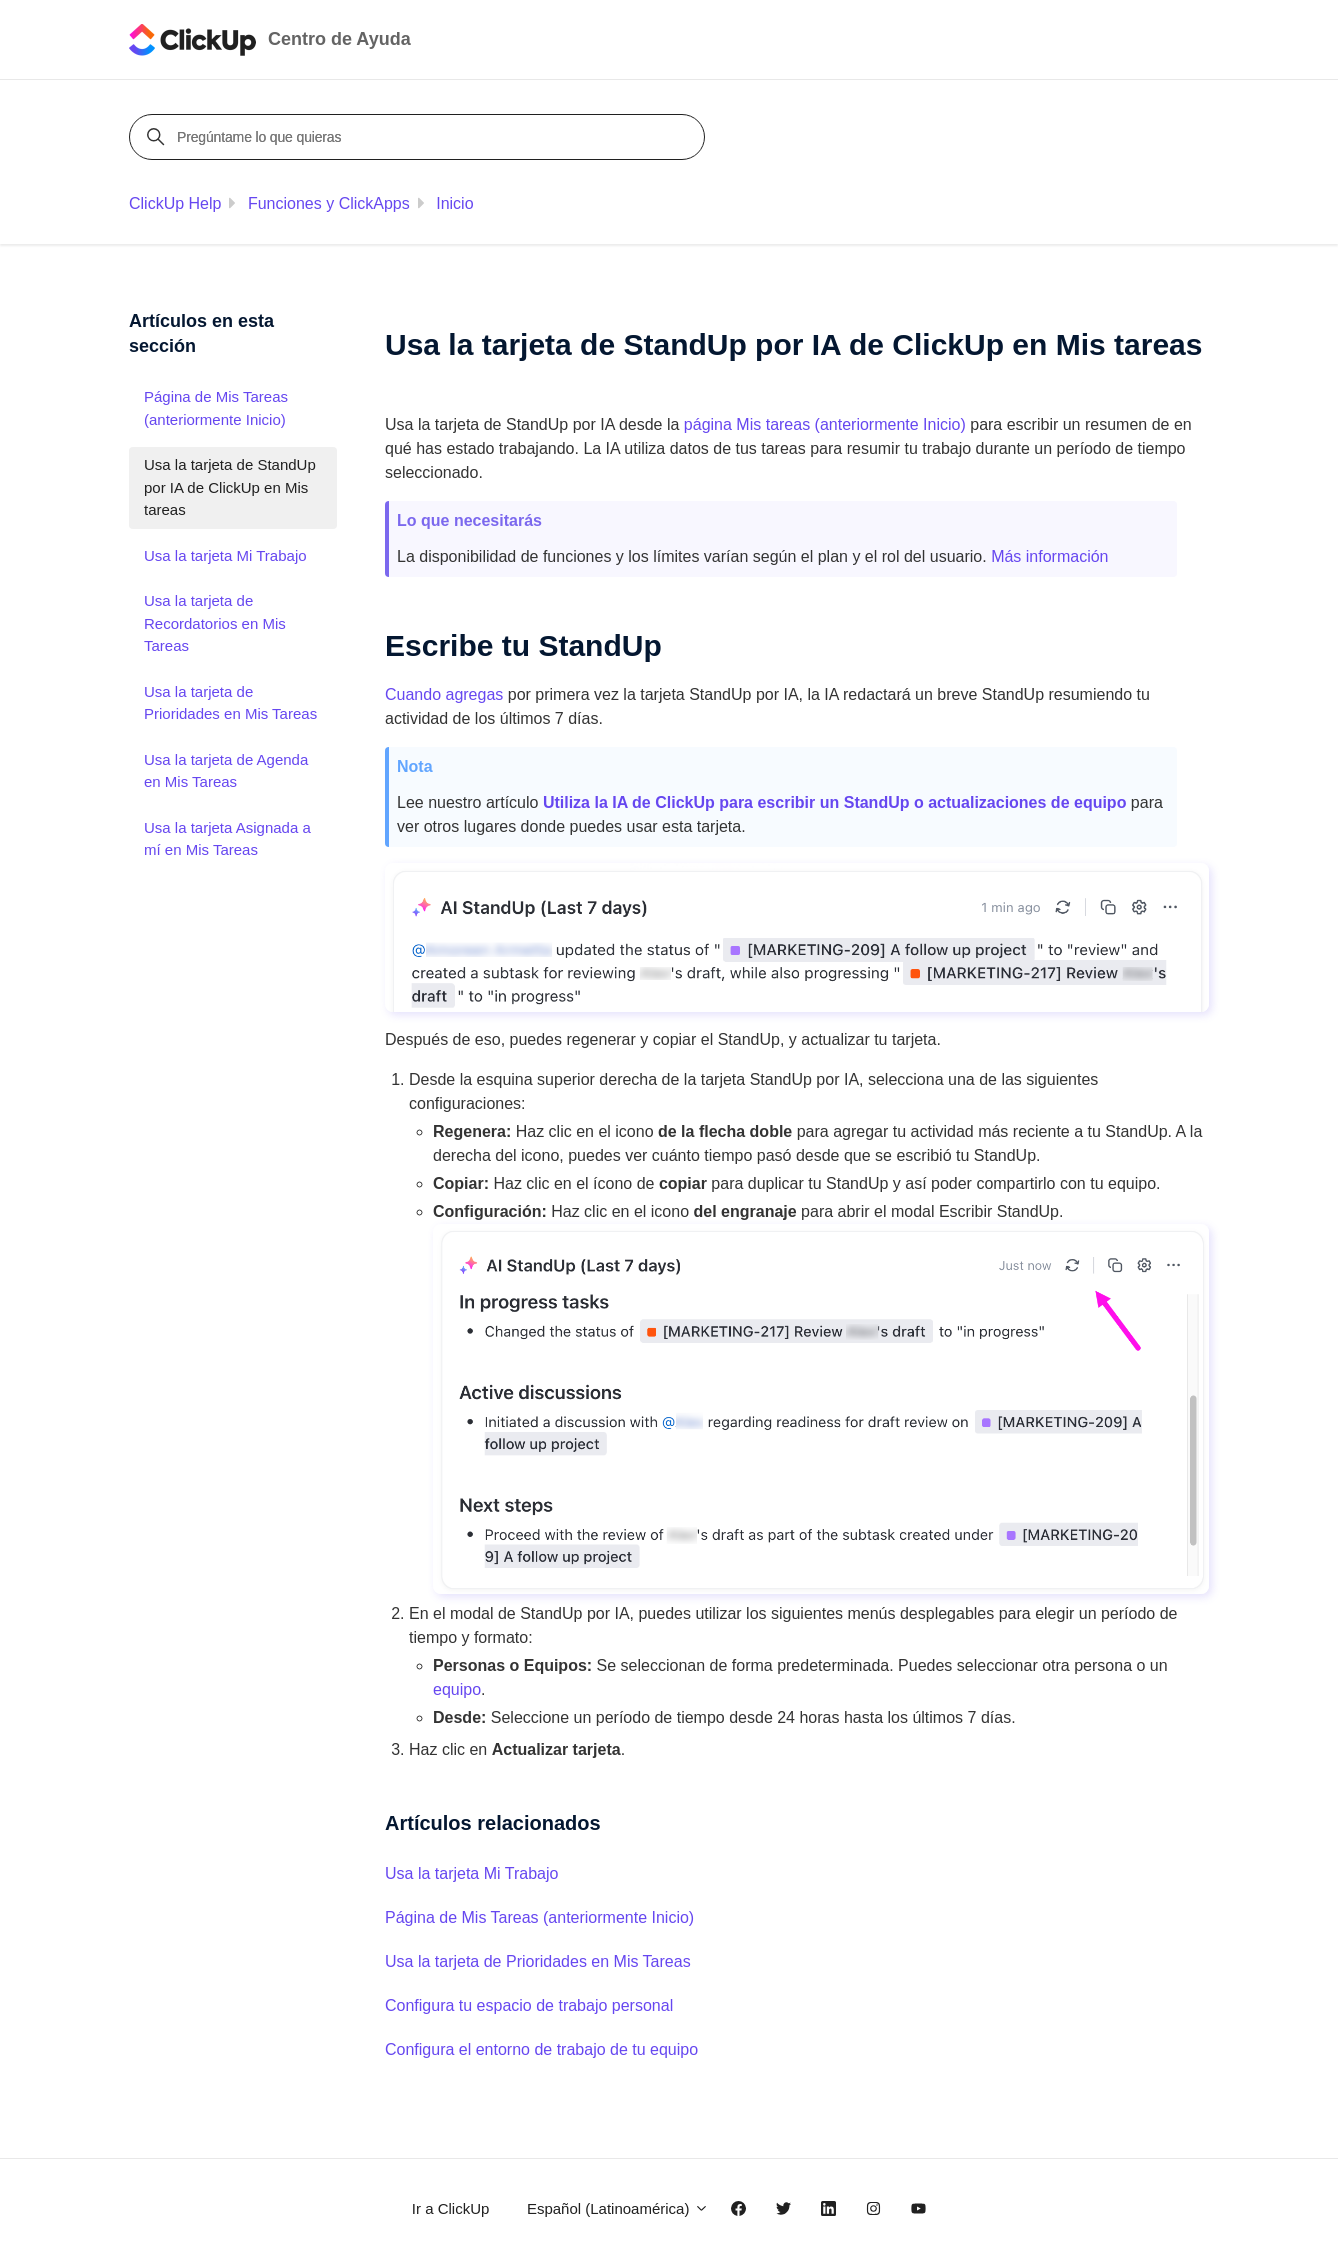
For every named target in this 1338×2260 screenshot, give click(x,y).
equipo (457, 1689)
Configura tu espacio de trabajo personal (529, 2005)
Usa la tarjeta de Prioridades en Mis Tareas (538, 1961)
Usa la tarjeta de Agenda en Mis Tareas (226, 771)
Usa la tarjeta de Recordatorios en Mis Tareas (215, 623)
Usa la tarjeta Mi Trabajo (471, 1873)
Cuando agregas (444, 694)
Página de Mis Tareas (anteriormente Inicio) (539, 1917)
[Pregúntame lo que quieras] (420, 137)
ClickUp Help (175, 203)
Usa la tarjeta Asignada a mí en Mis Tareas (227, 839)
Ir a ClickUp (451, 2208)
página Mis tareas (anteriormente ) (825, 424)
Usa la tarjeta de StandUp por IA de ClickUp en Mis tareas (230, 487)
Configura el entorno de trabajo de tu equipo (541, 2049)
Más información (1049, 556)
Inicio (454, 203)
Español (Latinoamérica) (618, 2208)
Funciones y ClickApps (329, 203)
